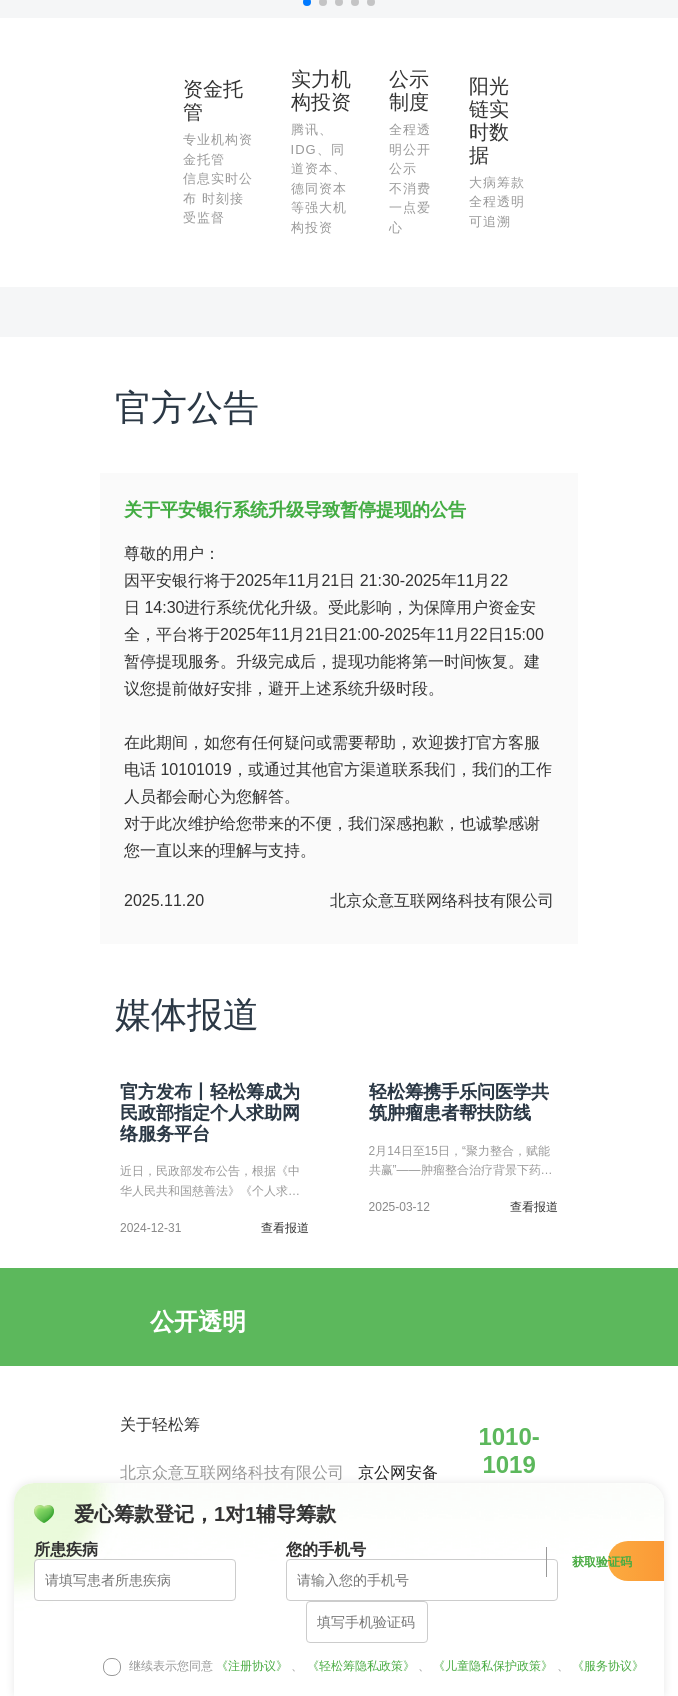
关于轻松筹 (160, 1424)
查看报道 (285, 1228)
